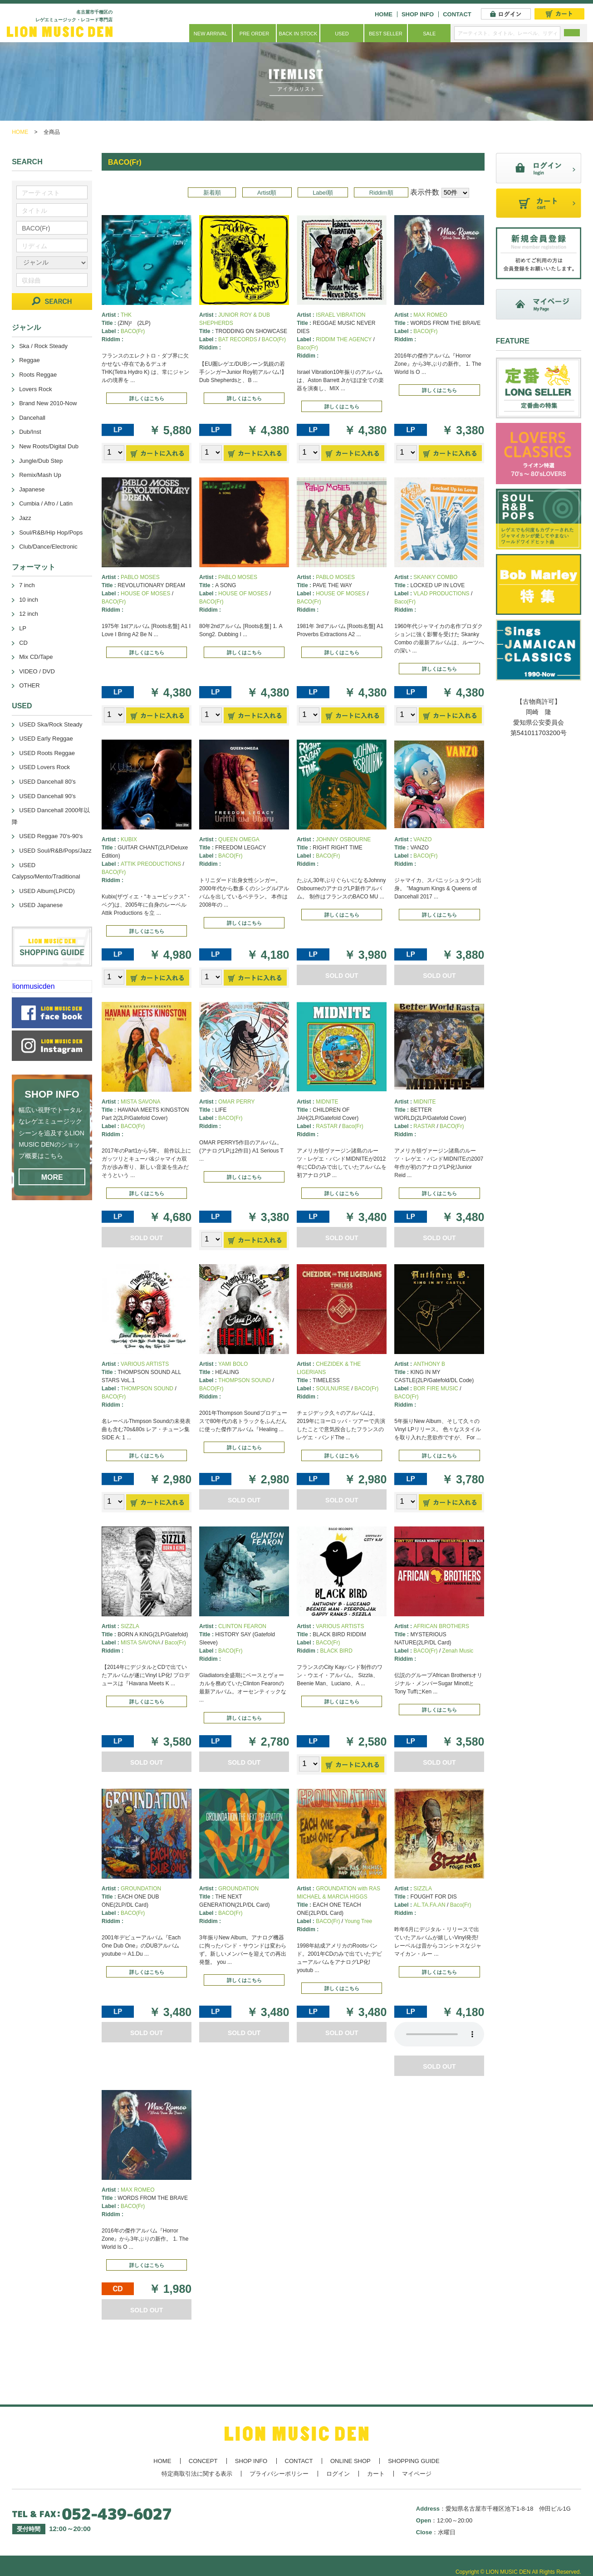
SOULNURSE (333, 1388)
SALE (429, 33)
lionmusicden (33, 986)
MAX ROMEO (430, 315)
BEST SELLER (385, 33)
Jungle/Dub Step (41, 460)
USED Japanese (41, 905)
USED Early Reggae (46, 738)
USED (342, 33)
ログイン (338, 2474)
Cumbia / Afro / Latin (46, 503)
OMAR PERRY (236, 1102)
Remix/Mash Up (40, 474)
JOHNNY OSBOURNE (343, 839)
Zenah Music (458, 1651)
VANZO (422, 839)
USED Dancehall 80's (47, 781)
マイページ (416, 2474)
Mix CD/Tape (36, 656)
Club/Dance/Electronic (48, 546)
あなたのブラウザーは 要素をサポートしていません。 (439, 2034)
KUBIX (129, 839)
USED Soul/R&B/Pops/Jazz (55, 850)
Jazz (25, 518)
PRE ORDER (254, 33)
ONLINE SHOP (350, 2461)
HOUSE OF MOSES (145, 593)
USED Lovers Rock (44, 767)
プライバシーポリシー (279, 2474)
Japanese (31, 489)
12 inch (28, 613)
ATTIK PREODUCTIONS (151, 864)
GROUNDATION (141, 1888)
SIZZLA (130, 1626)
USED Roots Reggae (47, 753)
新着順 (212, 192)
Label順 (323, 192)
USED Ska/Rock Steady (50, 724)
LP (22, 628)
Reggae (29, 360)
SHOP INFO (418, 14)
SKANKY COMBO (435, 577)
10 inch (28, 599)
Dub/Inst (30, 431)
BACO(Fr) (133, 331)
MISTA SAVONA (141, 1102)
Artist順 (266, 192)
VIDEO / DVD (37, 671)
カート (376, 2474)
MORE (52, 1177)
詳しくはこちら (146, 398)
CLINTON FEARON (242, 1626)
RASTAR (327, 1126)
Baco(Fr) (307, 347)
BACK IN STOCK (298, 33)
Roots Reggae (38, 374)
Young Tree (358, 1921)
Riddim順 (381, 192)
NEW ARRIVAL (210, 33)
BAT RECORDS (237, 339)
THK (126, 315)
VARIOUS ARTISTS (145, 1364)
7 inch (27, 585)
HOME (383, 14)
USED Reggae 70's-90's (51, 836)
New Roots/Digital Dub (48, 446)
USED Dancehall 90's (47, 796)
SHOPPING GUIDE (413, 2461)
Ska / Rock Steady (43, 346)
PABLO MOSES (140, 577)
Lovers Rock (35, 389)
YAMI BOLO (233, 1364)
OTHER (29, 685)
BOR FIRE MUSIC (435, 1388)
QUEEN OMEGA (239, 839)
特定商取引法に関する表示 (197, 2474)
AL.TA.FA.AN (429, 1905)
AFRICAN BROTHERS (441, 1626)
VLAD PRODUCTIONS (441, 593)
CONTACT (457, 14)
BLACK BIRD (336, 1651)
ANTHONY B (429, 1364)
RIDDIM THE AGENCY (344, 339)
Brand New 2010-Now (48, 403)
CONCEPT (203, 2461)
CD (23, 642)
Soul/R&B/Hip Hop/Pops (51, 532)
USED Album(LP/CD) (47, 891)
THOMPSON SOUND (147, 1388)
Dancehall (32, 417)
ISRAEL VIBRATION (340, 315)
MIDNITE (327, 1102)
